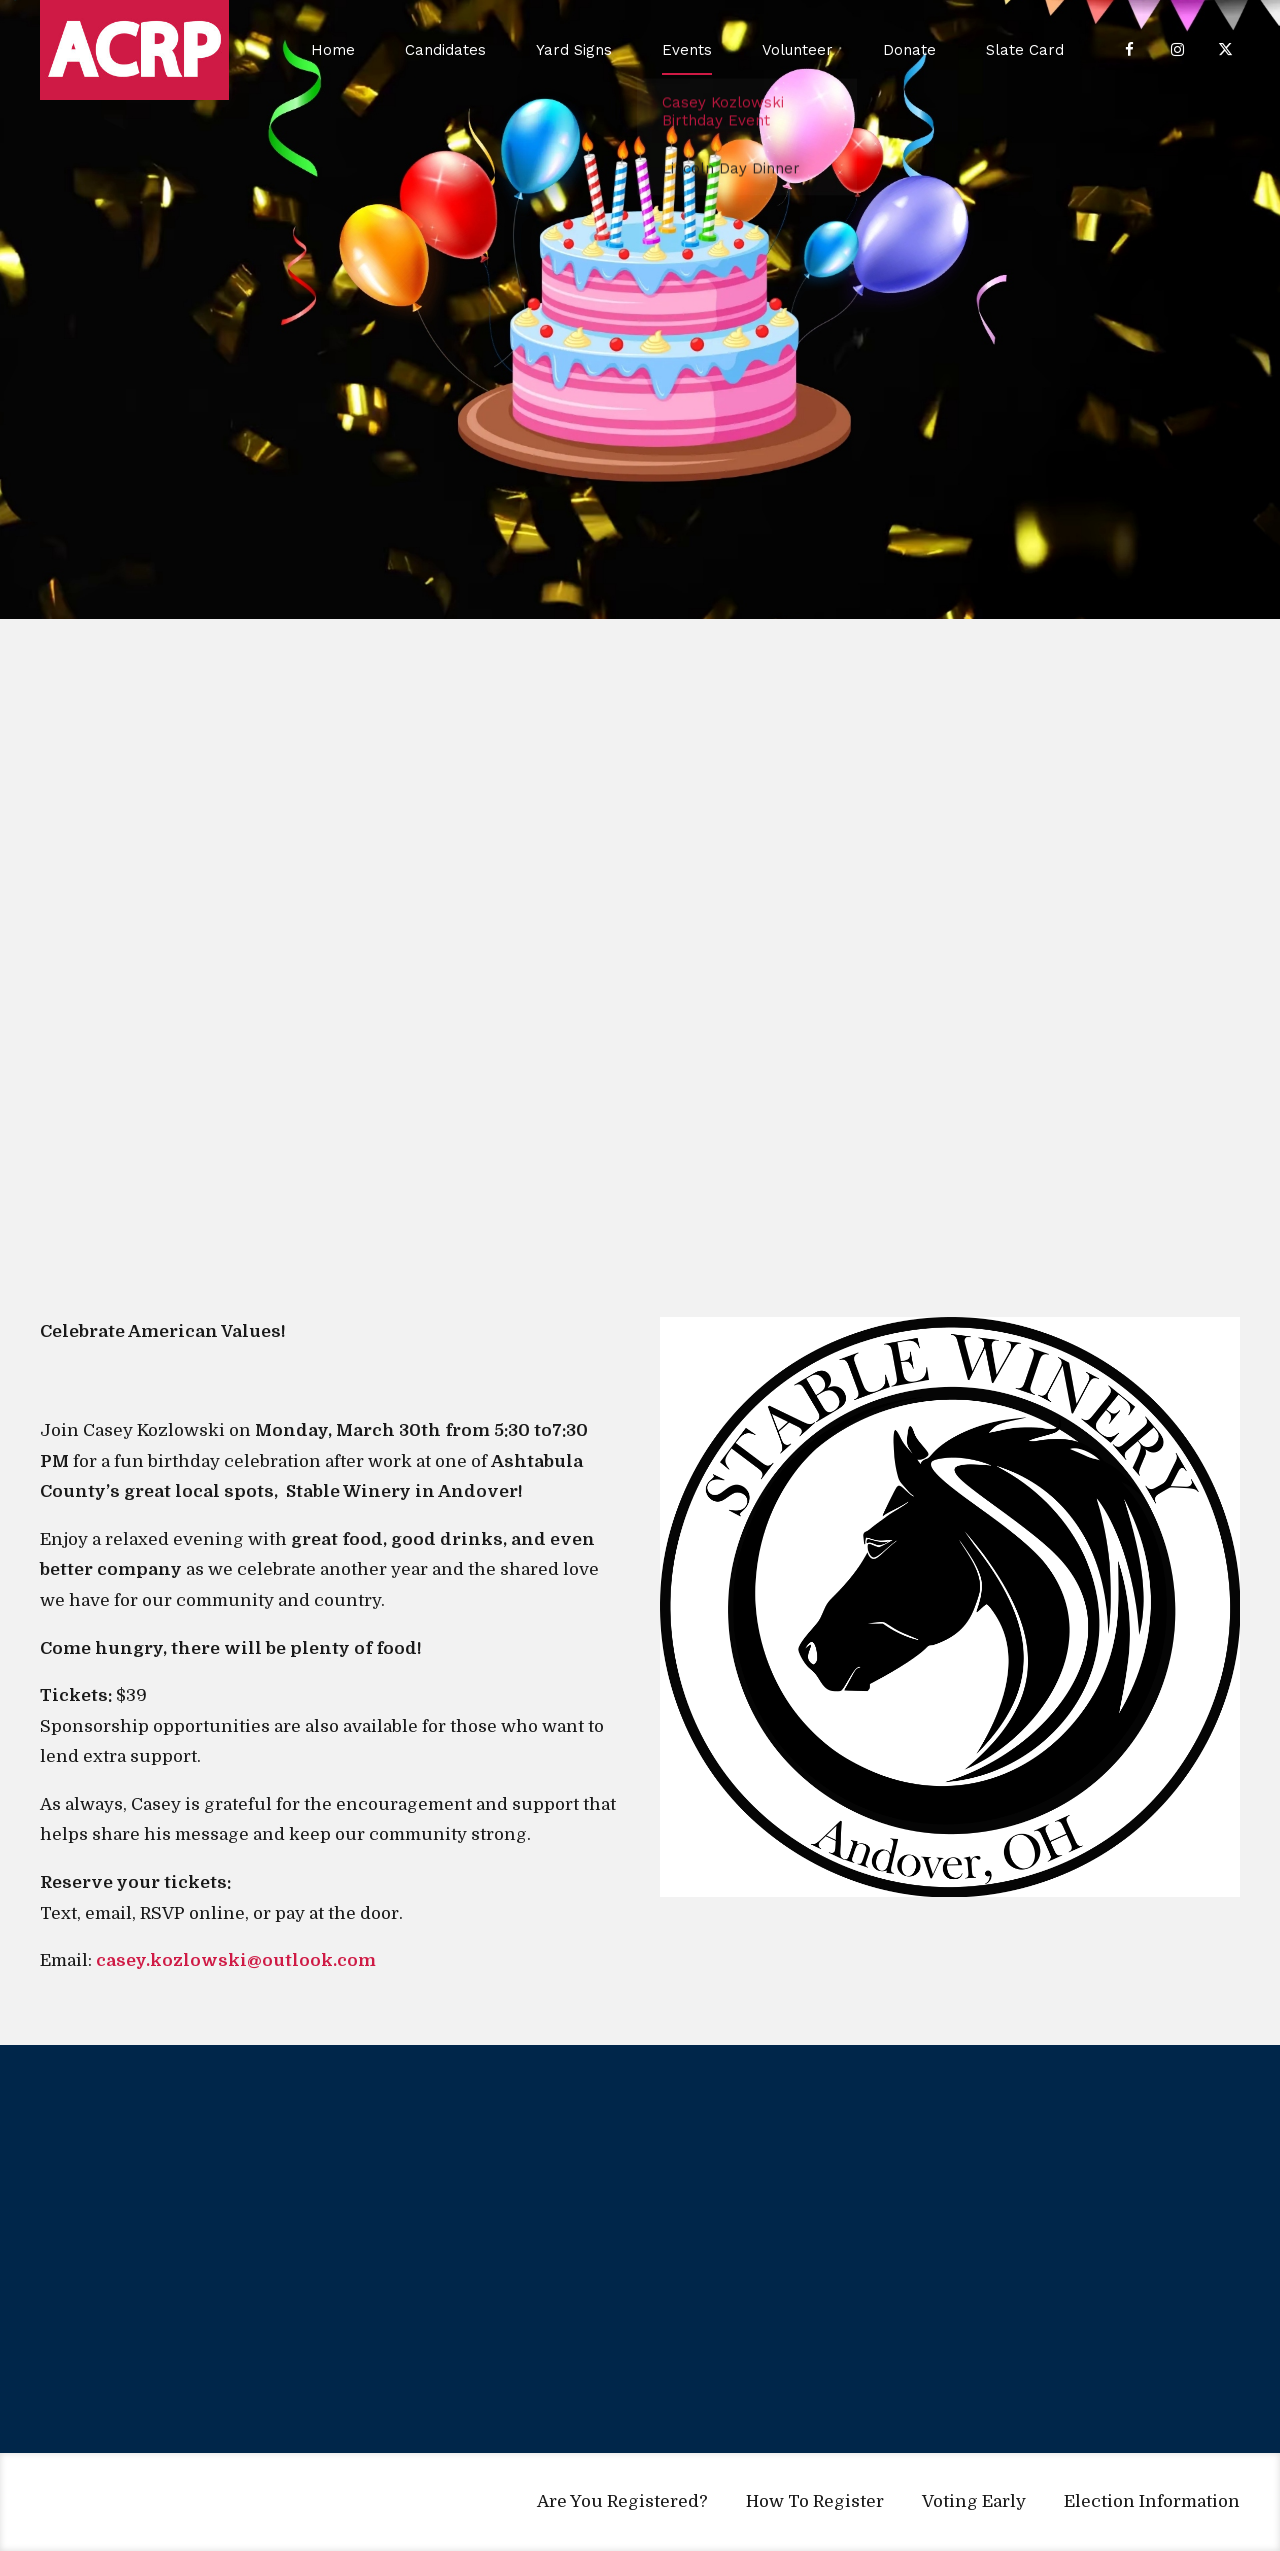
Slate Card (1025, 50)
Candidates (445, 50)
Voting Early (974, 2501)
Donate (909, 50)
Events (687, 50)
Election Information (1152, 2501)
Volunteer (797, 50)
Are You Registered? (622, 2501)
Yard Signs (574, 50)
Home (333, 50)
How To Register (815, 2501)
